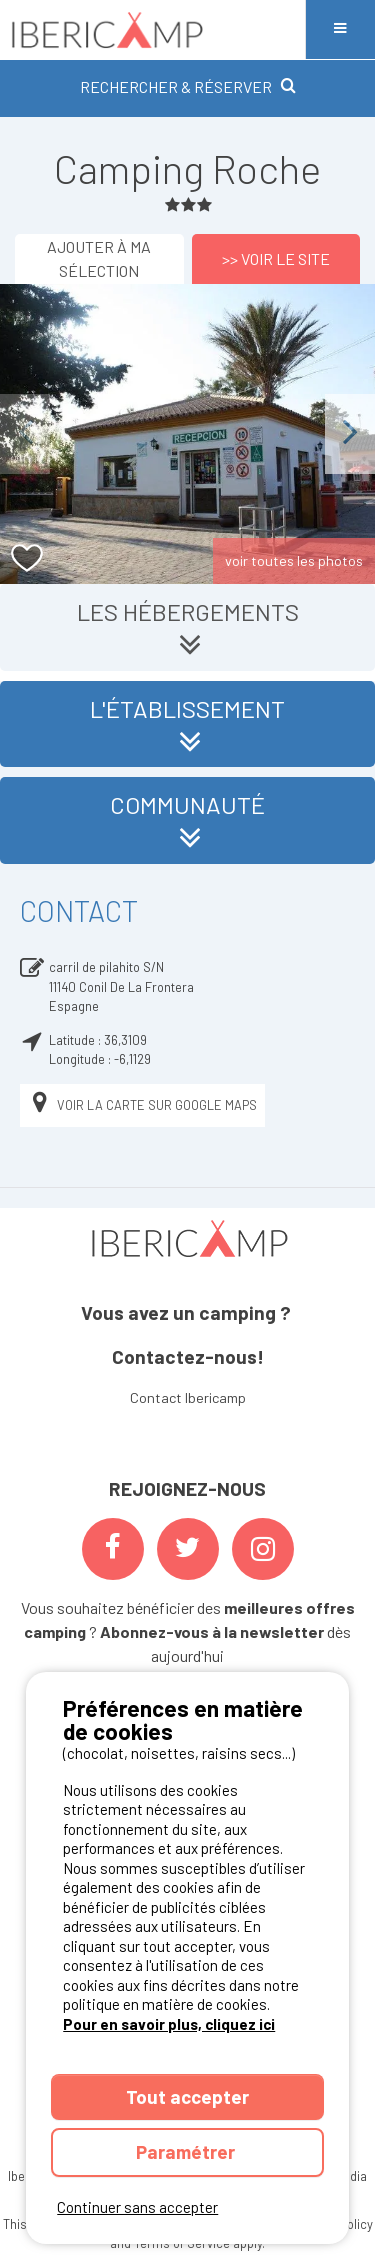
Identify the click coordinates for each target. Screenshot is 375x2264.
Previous (25, 433)
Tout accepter (187, 2096)
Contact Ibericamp (188, 1397)
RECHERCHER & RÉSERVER (188, 86)
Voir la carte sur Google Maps (142, 1105)
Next (350, 433)
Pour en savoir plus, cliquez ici (169, 2024)
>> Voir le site (276, 258)
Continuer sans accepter (137, 2207)
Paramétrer (187, 2151)
